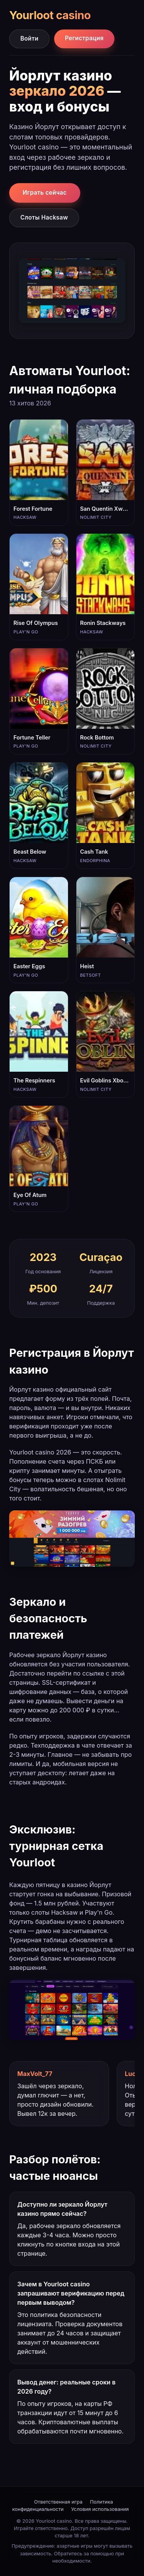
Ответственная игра (58, 2502)
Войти (29, 38)
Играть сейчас (45, 192)
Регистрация (84, 38)
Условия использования (100, 2509)
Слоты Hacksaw (44, 217)
